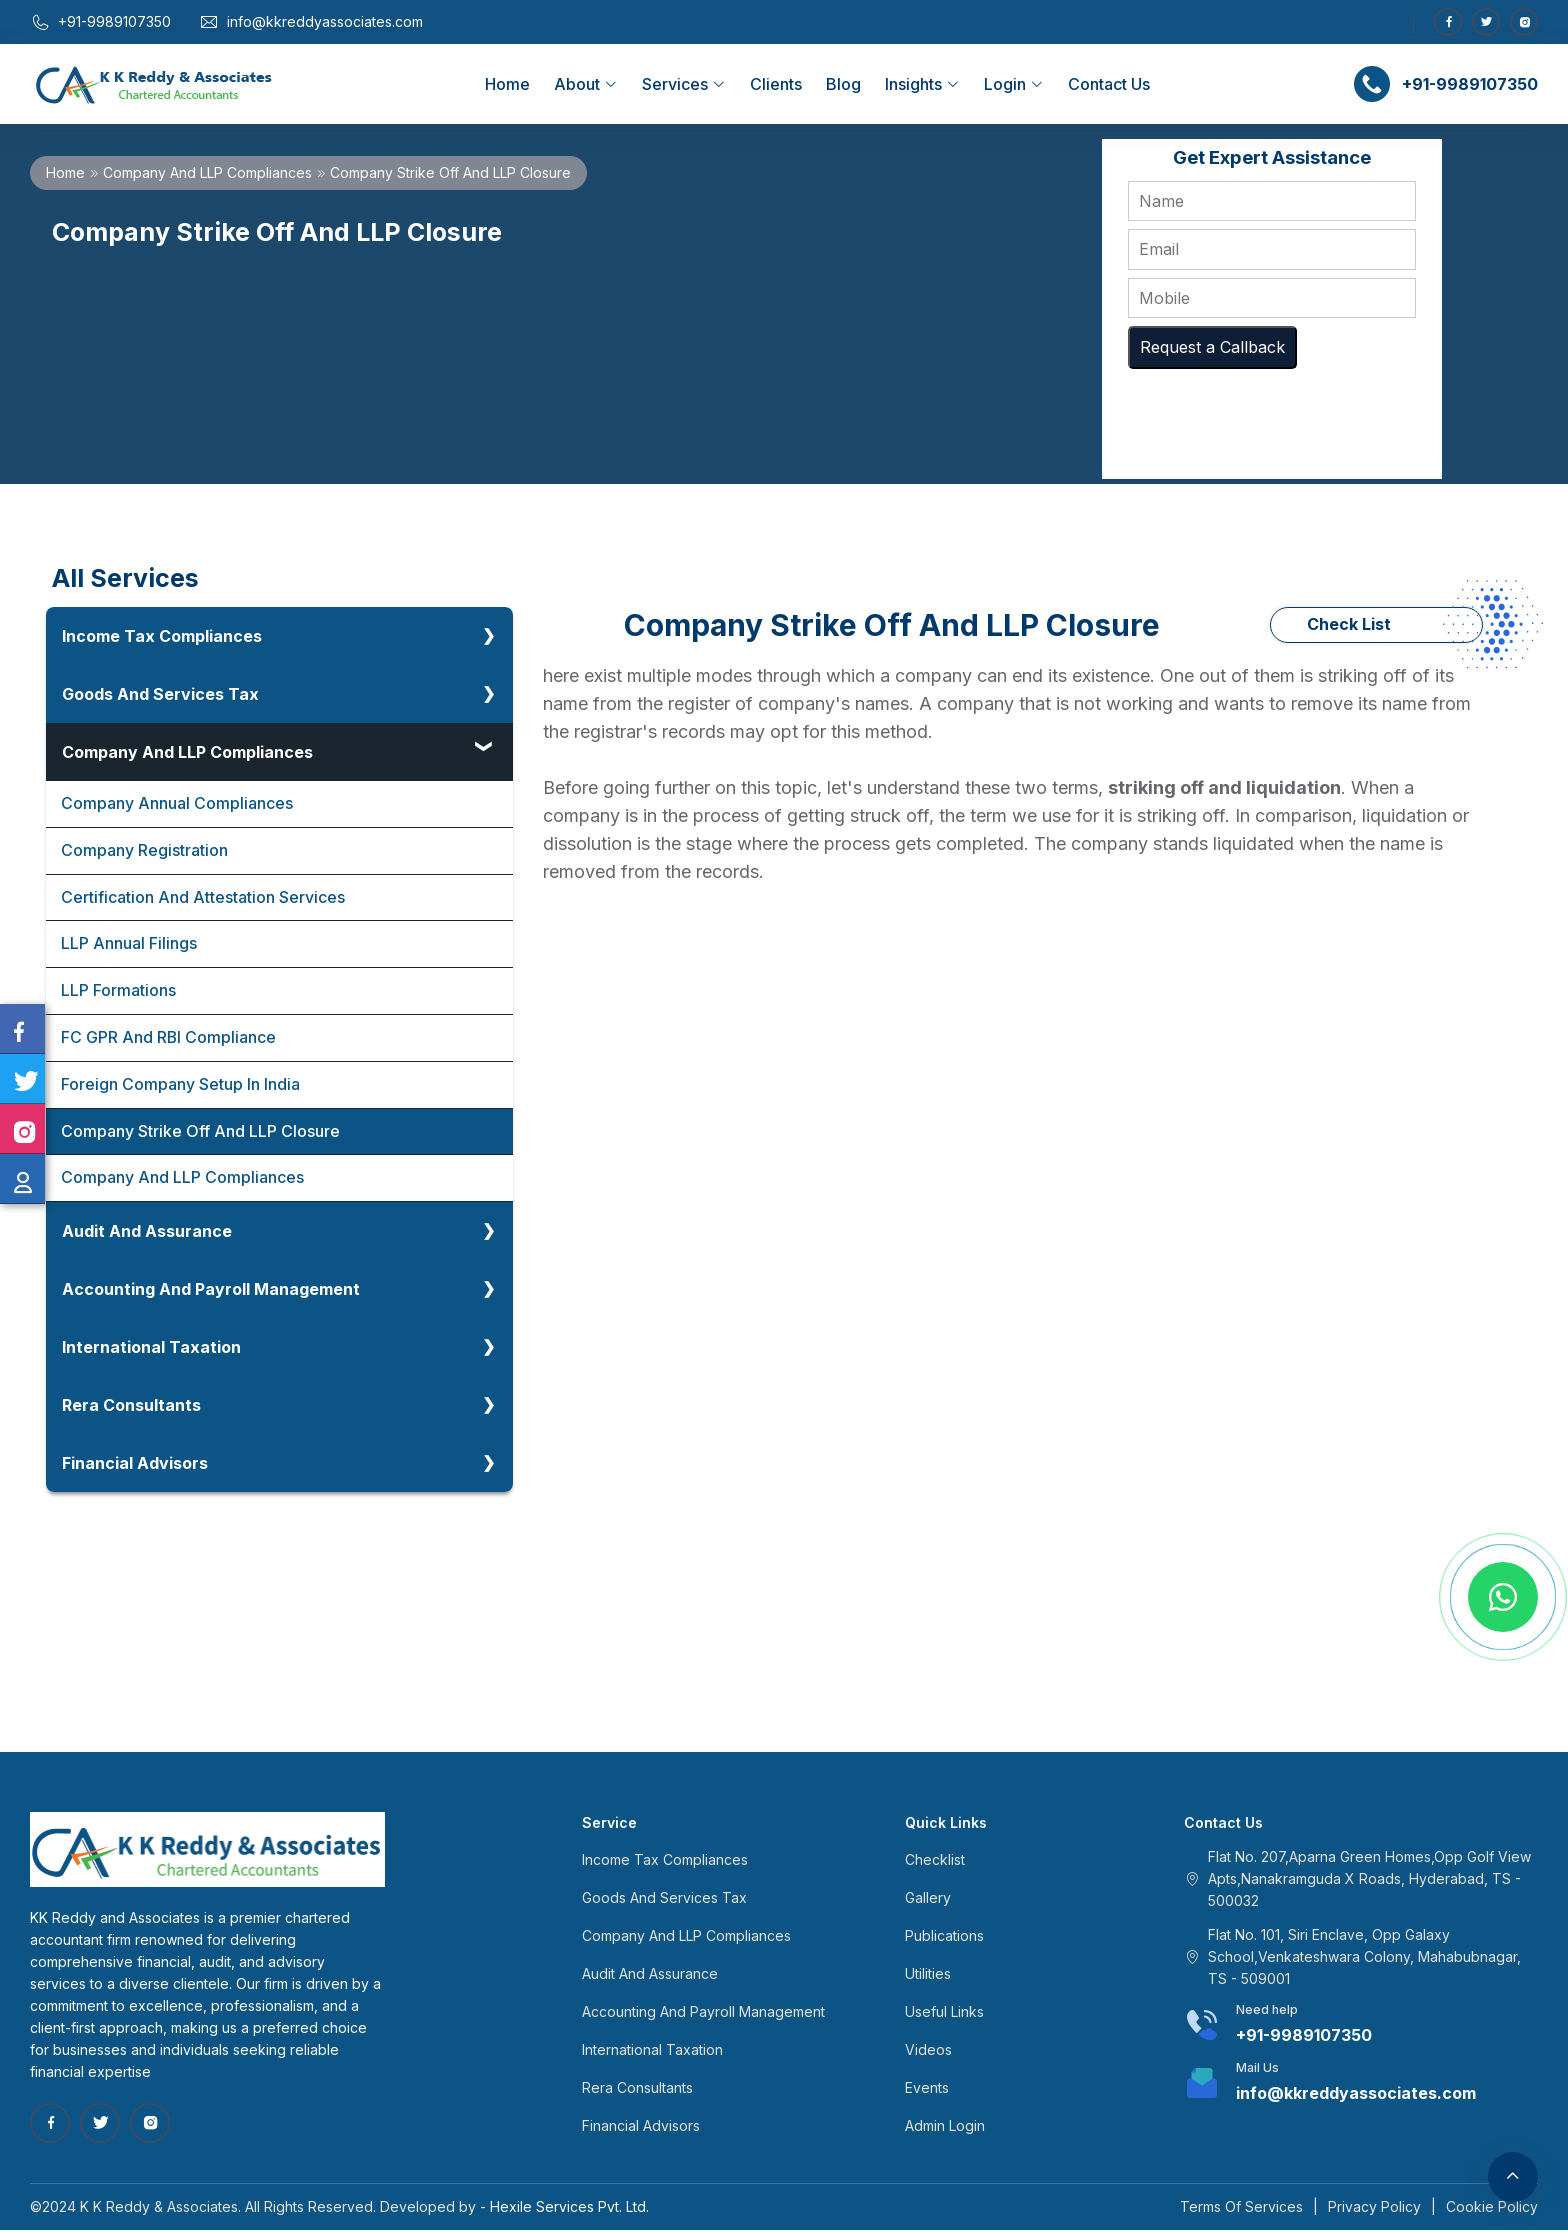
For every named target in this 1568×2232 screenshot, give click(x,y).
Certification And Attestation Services (203, 898)
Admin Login (945, 2127)
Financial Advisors (135, 1465)
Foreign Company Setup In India (180, 1086)
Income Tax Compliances (162, 636)
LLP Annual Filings (129, 945)
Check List (1349, 625)
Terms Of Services (1241, 2208)
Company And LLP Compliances (207, 172)
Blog (843, 84)
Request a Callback (1212, 347)
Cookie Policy (1492, 2208)
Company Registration (144, 851)
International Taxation (151, 1349)
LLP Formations (118, 992)
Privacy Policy (1374, 2208)
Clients (776, 84)
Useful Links (944, 2013)
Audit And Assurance (147, 1233)
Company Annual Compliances (177, 804)
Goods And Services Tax (160, 694)
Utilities (928, 1975)
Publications (944, 1937)
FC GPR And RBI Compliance (169, 1039)
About (586, 84)
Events (927, 2089)
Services (684, 84)
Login (1014, 84)
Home (507, 84)
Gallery (928, 1899)
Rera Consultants (131, 1407)
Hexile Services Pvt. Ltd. (569, 2208)
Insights (922, 84)
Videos (928, 2051)
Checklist (935, 1861)
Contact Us (1109, 84)
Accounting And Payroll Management (211, 1291)
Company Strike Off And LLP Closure (200, 1133)
